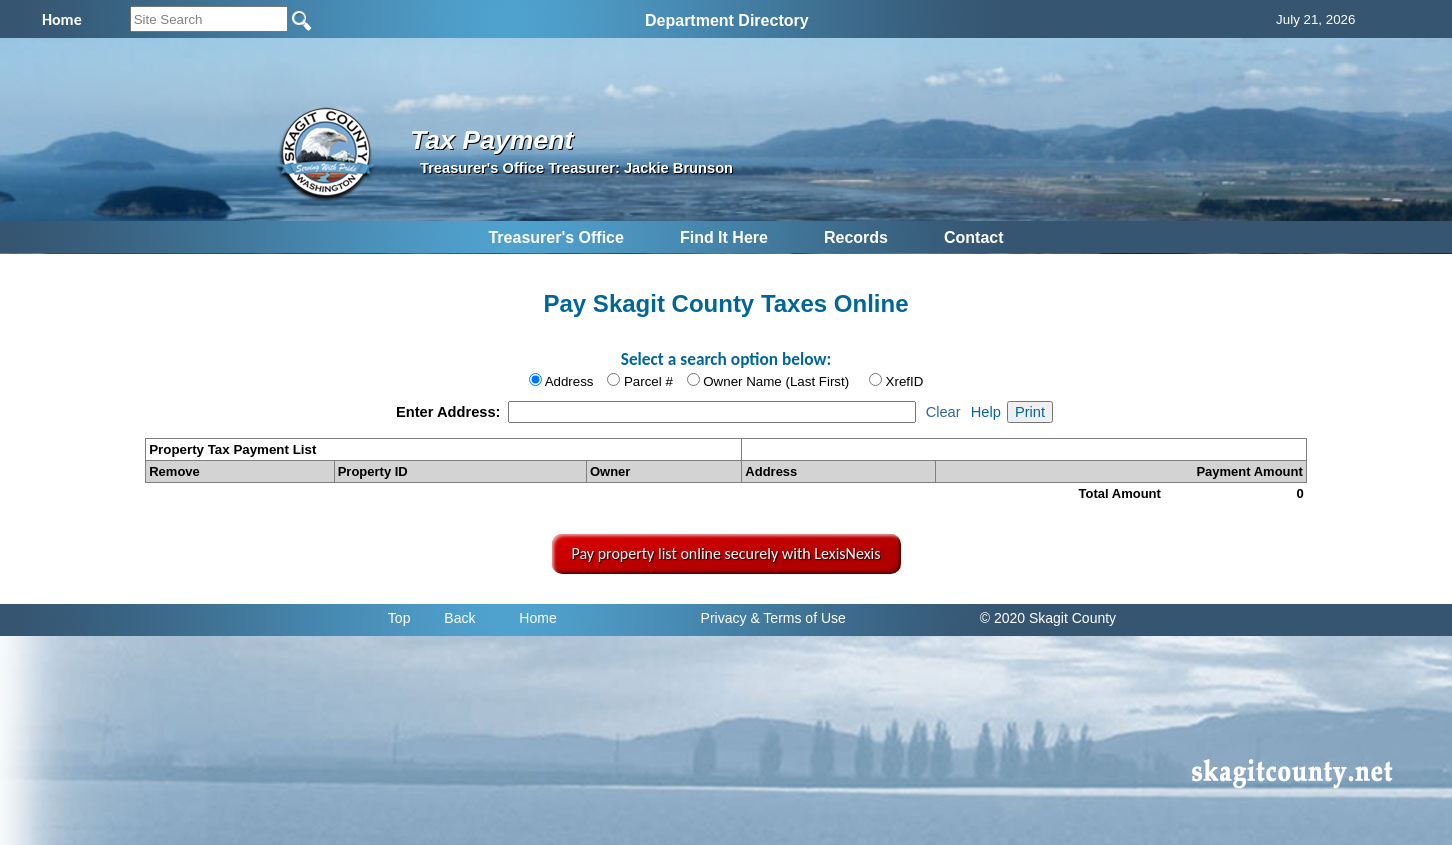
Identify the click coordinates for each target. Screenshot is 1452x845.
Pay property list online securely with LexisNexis (726, 553)
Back (459, 618)
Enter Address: (450, 412)
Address (569, 381)
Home (537, 618)
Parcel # (648, 381)
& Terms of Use (797, 618)
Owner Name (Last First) (776, 381)
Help (986, 412)
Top (399, 618)
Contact (974, 237)
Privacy (724, 618)
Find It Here (724, 237)
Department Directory (727, 20)
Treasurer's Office (555, 237)
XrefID (905, 381)
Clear (943, 412)
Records (856, 237)
